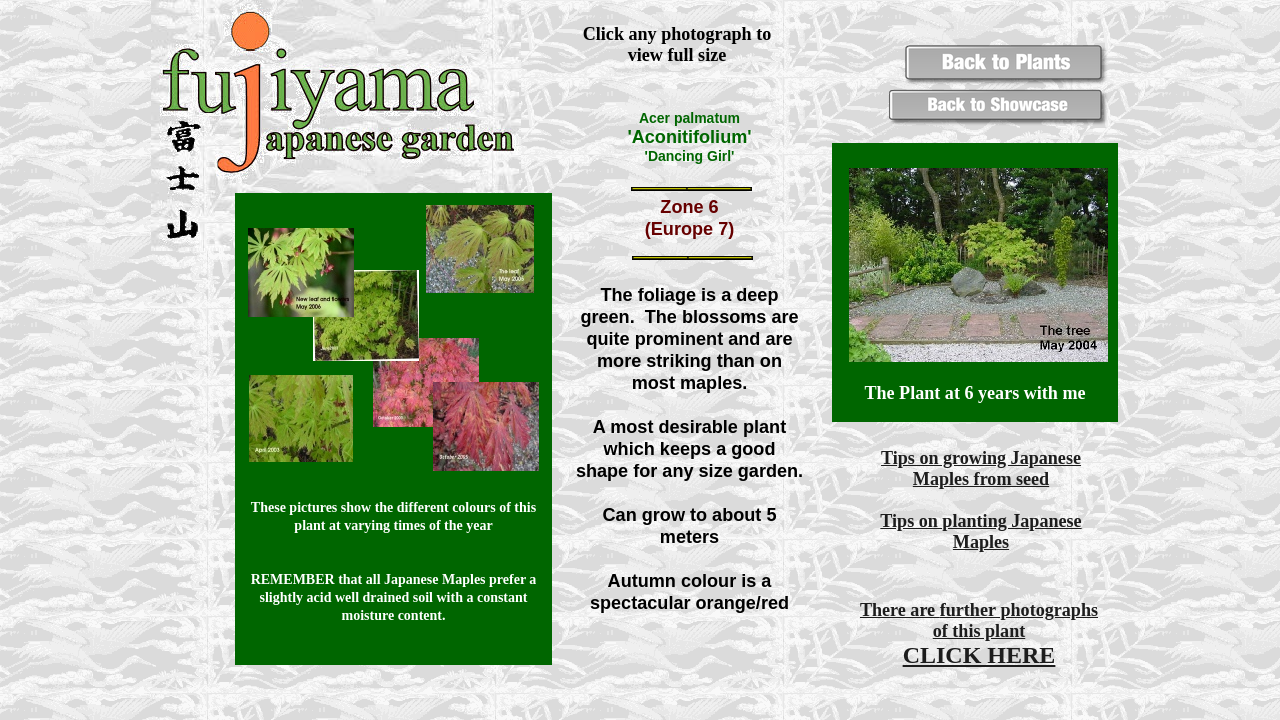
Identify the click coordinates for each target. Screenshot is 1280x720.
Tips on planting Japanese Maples (980, 531)
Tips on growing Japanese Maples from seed (981, 468)
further (968, 610)
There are (900, 610)
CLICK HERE (979, 655)
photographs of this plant (1015, 620)
